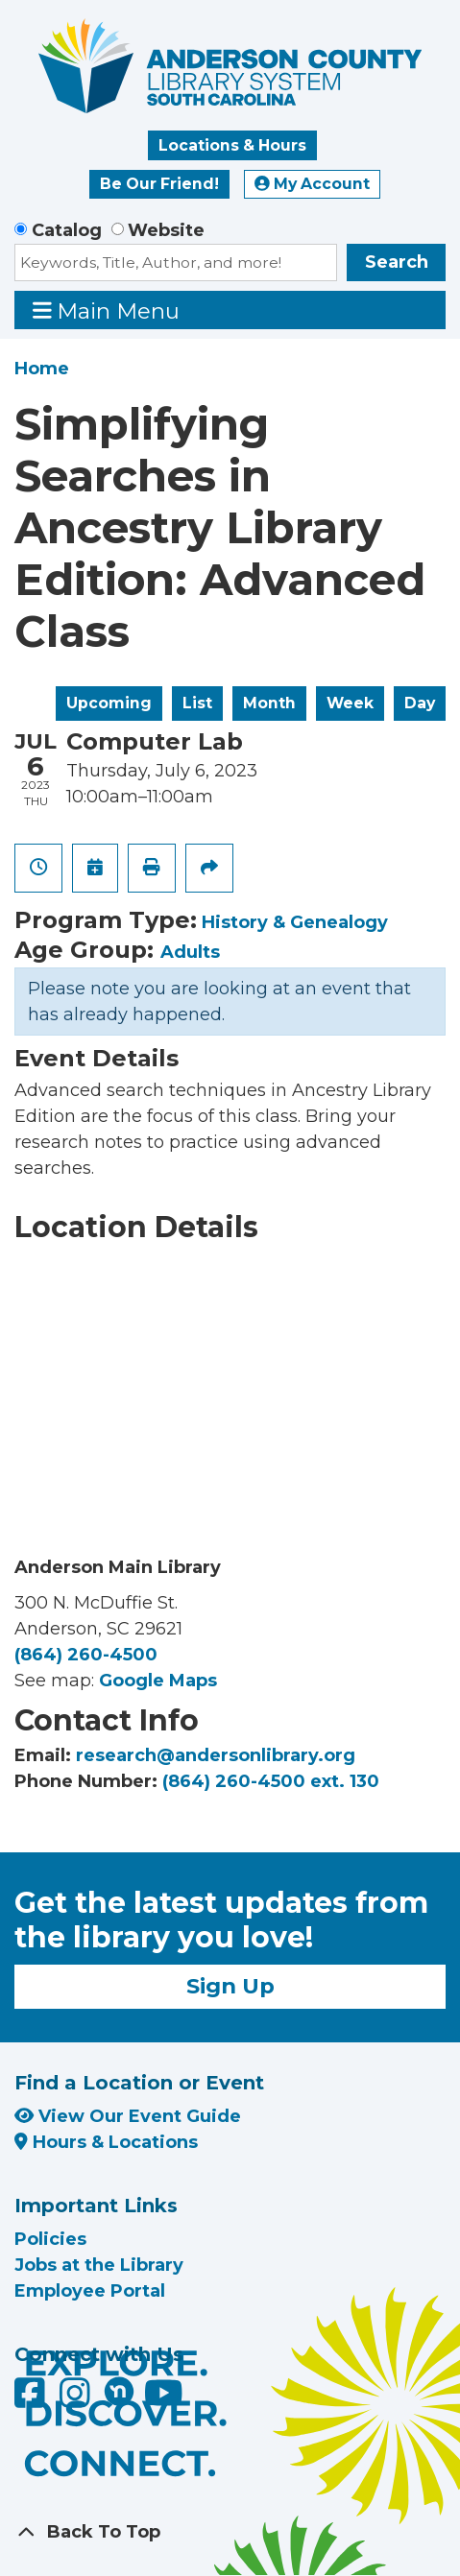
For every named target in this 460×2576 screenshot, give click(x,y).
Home (41, 368)
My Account (312, 184)
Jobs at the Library (98, 2265)
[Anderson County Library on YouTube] (163, 2399)
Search (396, 262)
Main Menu (107, 310)
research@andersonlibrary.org (215, 1755)
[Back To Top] (230, 2532)
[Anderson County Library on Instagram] (77, 2399)
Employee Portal (89, 2291)
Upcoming (109, 703)
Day (419, 703)
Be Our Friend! (159, 184)
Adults (190, 952)
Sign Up (230, 1985)
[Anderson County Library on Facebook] (32, 2399)
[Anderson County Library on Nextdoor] (119, 2390)
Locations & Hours (232, 145)
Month (269, 703)
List (197, 703)
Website (166, 230)
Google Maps (158, 1680)
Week (350, 703)
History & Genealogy (295, 922)
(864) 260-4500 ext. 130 (270, 1781)
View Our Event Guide (127, 2116)
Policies (50, 2239)
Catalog (67, 230)
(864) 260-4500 (85, 1654)
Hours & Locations (106, 2142)
